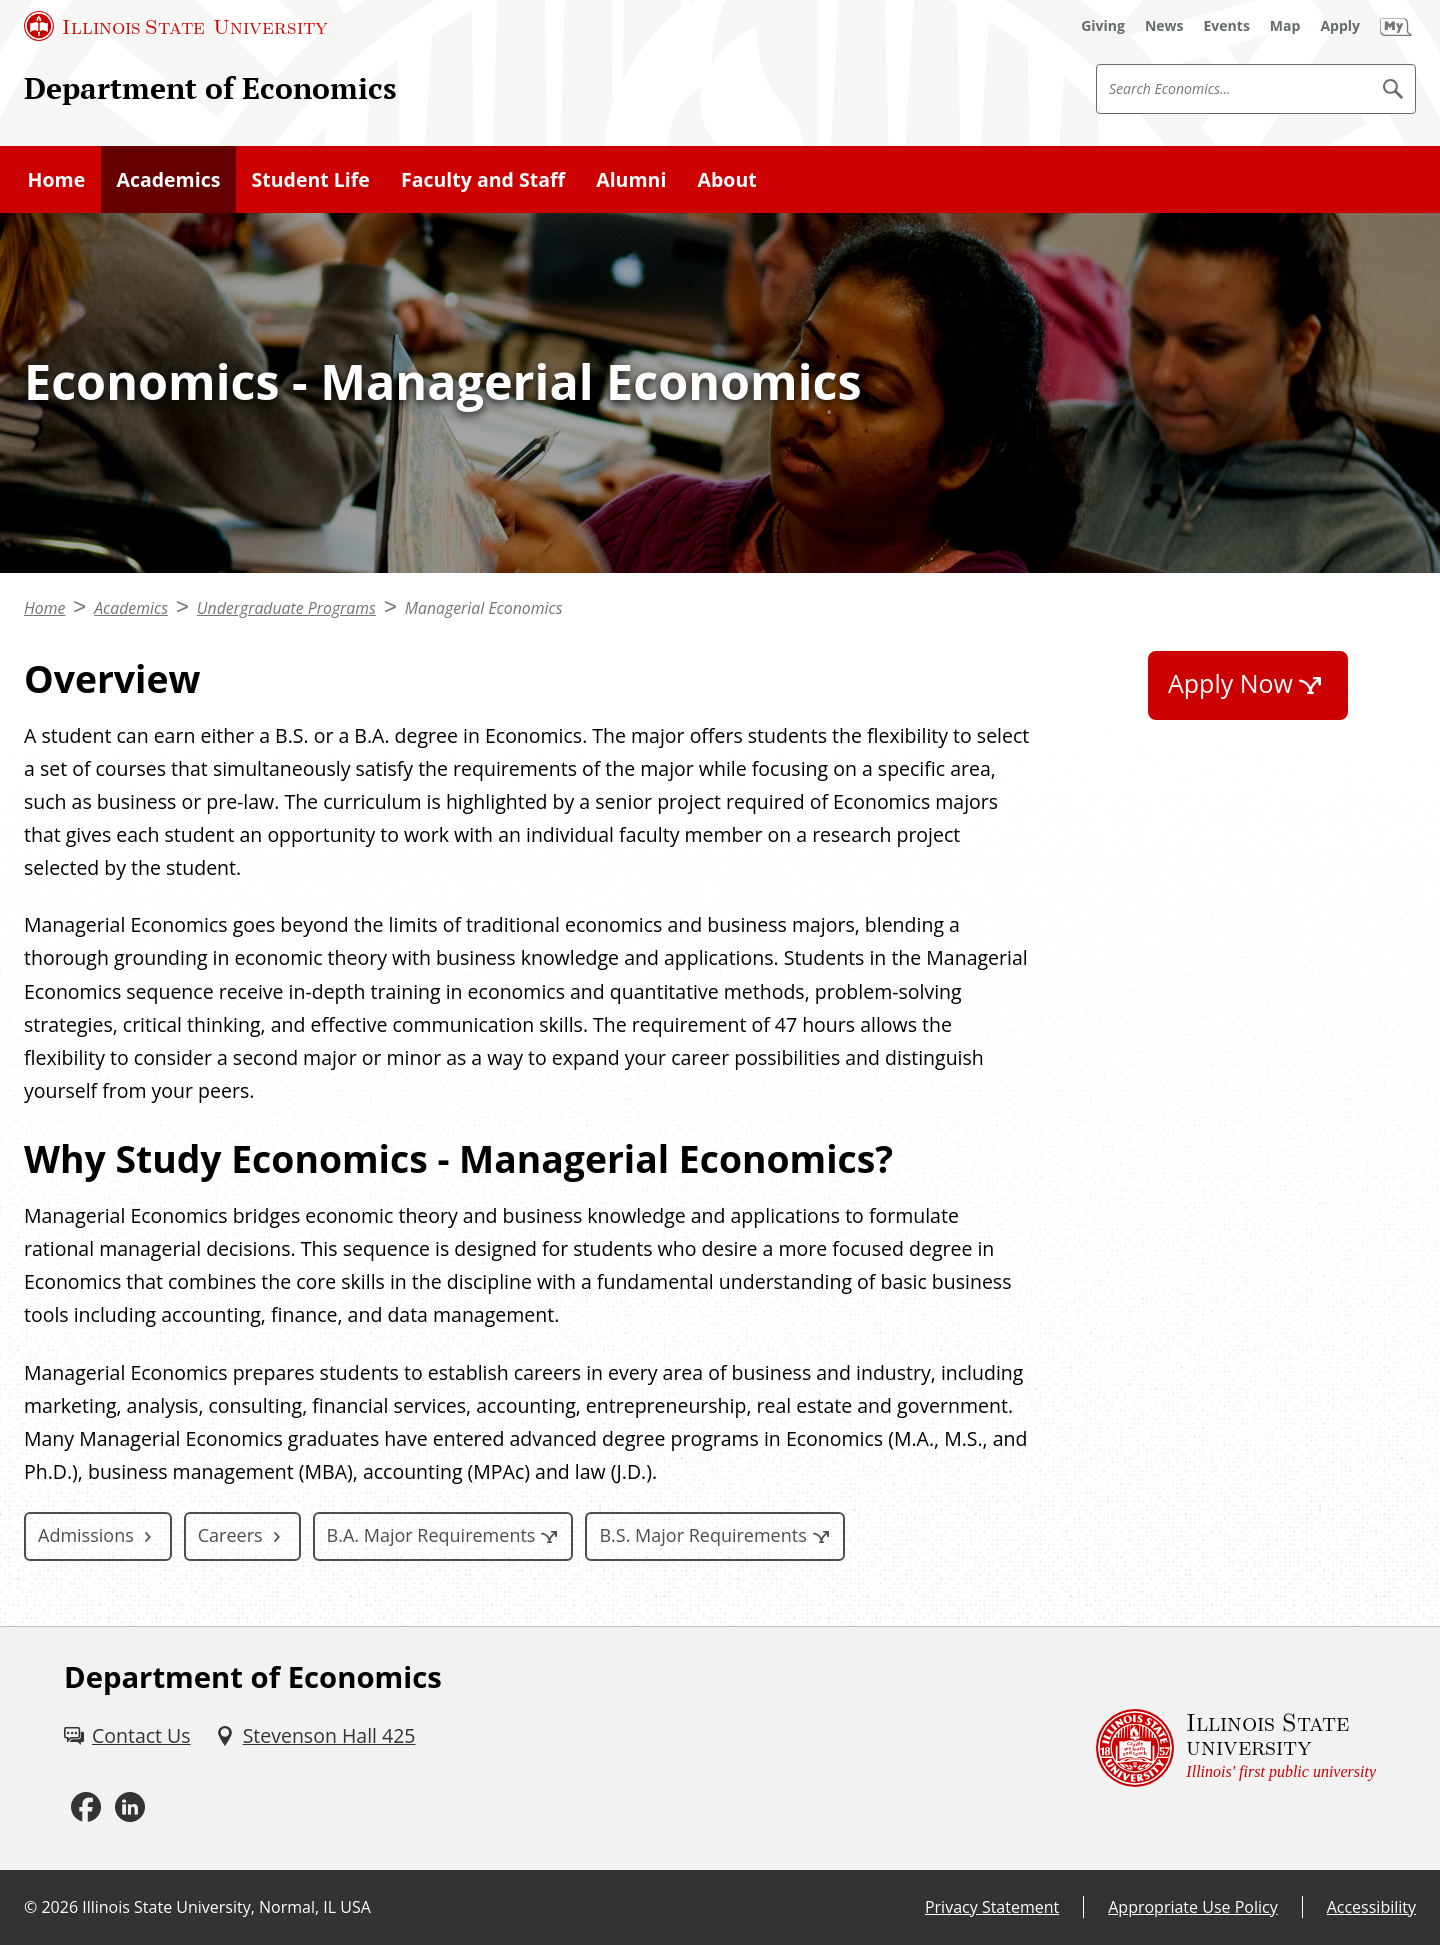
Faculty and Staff (483, 179)
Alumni (631, 179)
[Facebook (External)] (86, 1807)
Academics (168, 179)
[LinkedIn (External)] (130, 1807)
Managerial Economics (484, 608)
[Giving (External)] (1103, 26)
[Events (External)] (1227, 26)
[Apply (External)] (1340, 26)
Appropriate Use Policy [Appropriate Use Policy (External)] (1192, 1907)
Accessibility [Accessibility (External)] (1371, 1907)
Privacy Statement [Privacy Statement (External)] (992, 1907)
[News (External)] (1164, 26)
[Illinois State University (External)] (176, 26)
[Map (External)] (1285, 26)
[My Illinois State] (1396, 26)
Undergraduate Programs (286, 608)
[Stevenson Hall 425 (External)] (315, 1735)
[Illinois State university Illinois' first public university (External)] (1236, 1748)
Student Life (311, 179)
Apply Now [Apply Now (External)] (1230, 683)
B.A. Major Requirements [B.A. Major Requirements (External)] (431, 1535)
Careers (230, 1535)
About (727, 179)
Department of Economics (210, 87)
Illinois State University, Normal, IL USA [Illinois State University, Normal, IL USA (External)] (226, 1907)
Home (57, 179)
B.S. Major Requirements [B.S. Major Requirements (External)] (702, 1535)
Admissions (86, 1535)
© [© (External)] (30, 1907)
